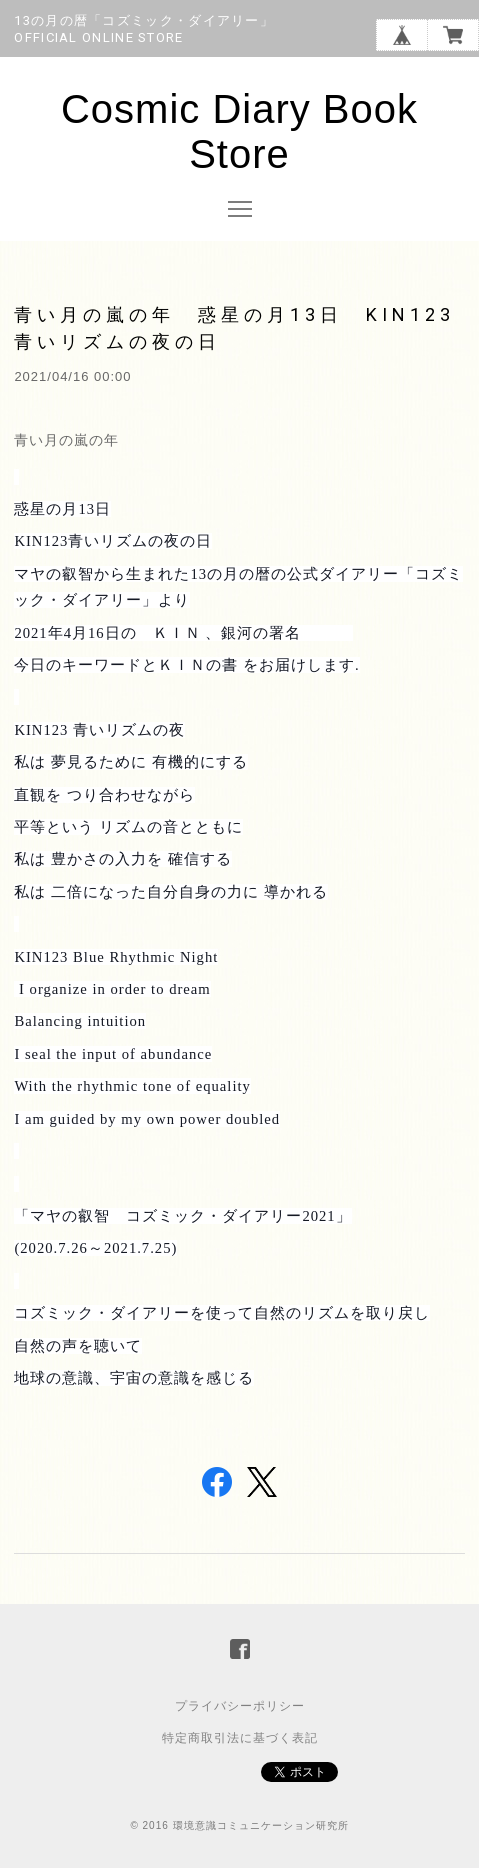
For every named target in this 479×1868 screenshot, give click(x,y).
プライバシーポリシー (240, 1706)
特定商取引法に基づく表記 (240, 1738)
